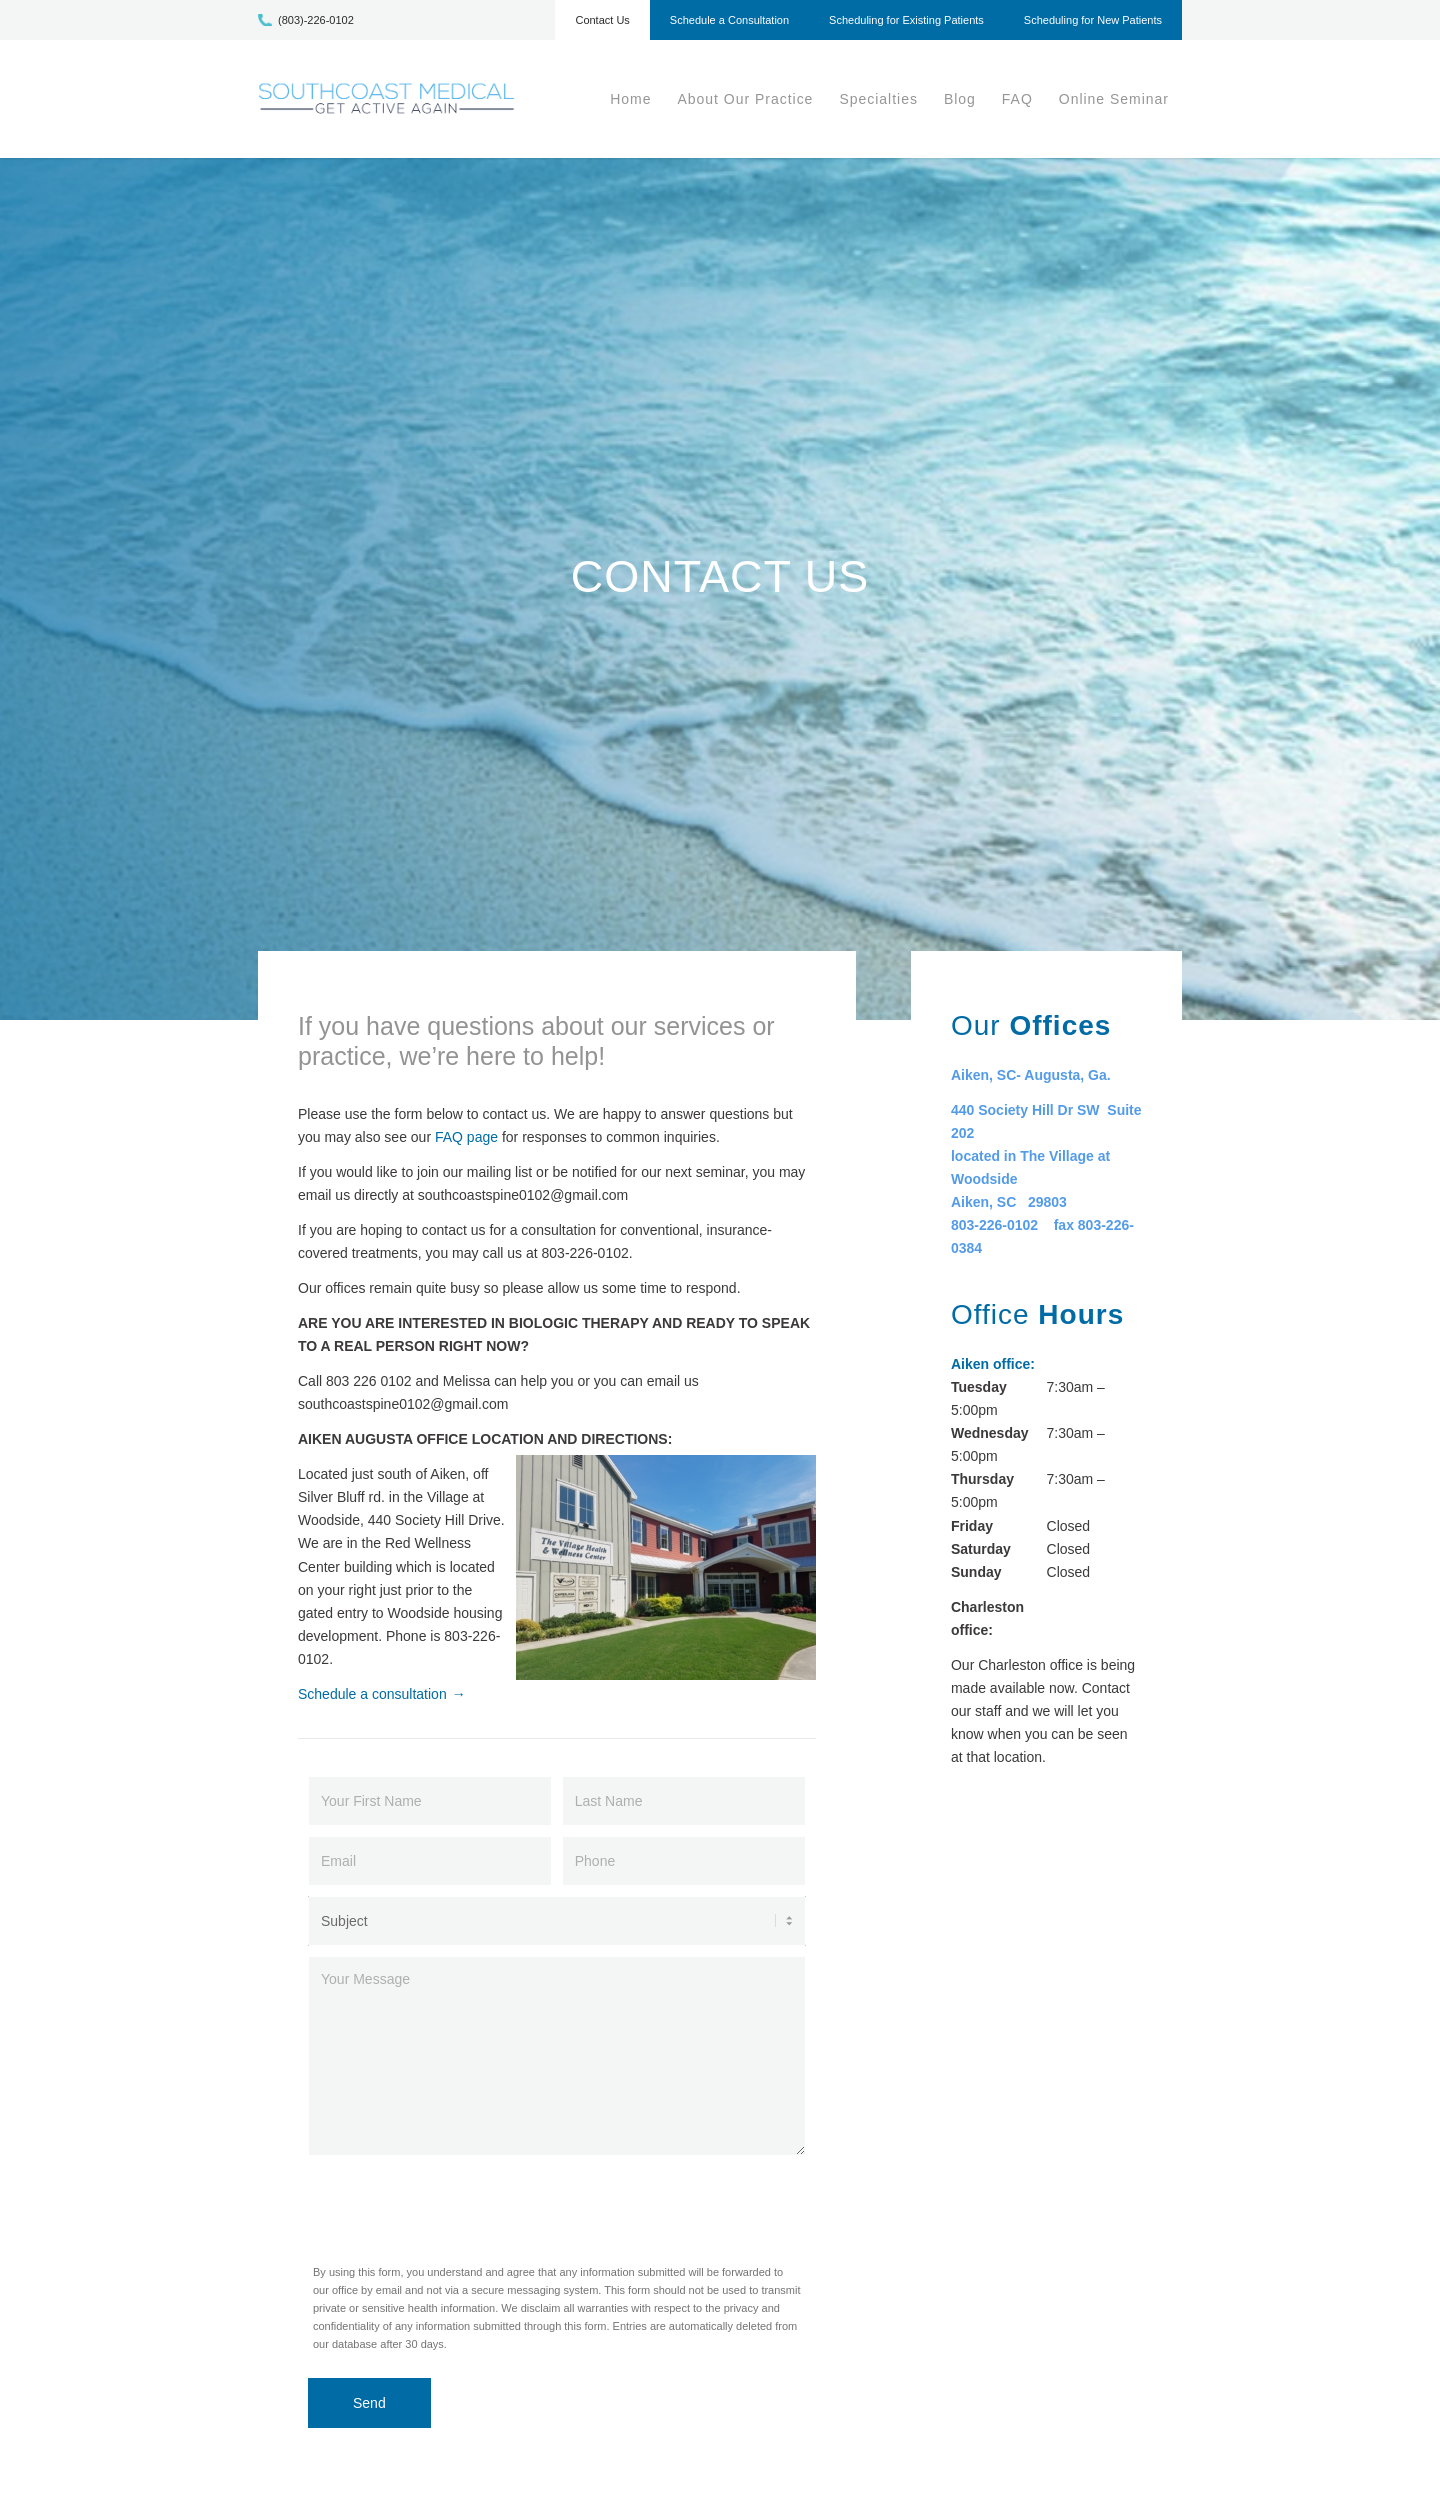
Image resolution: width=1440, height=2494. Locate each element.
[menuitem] (602, 25)
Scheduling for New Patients (1093, 20)
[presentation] (460, 2205)
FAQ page (466, 1137)
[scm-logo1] (386, 99)
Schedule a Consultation (729, 20)
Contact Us (602, 20)
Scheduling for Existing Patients (906, 20)
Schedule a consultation (372, 1694)
